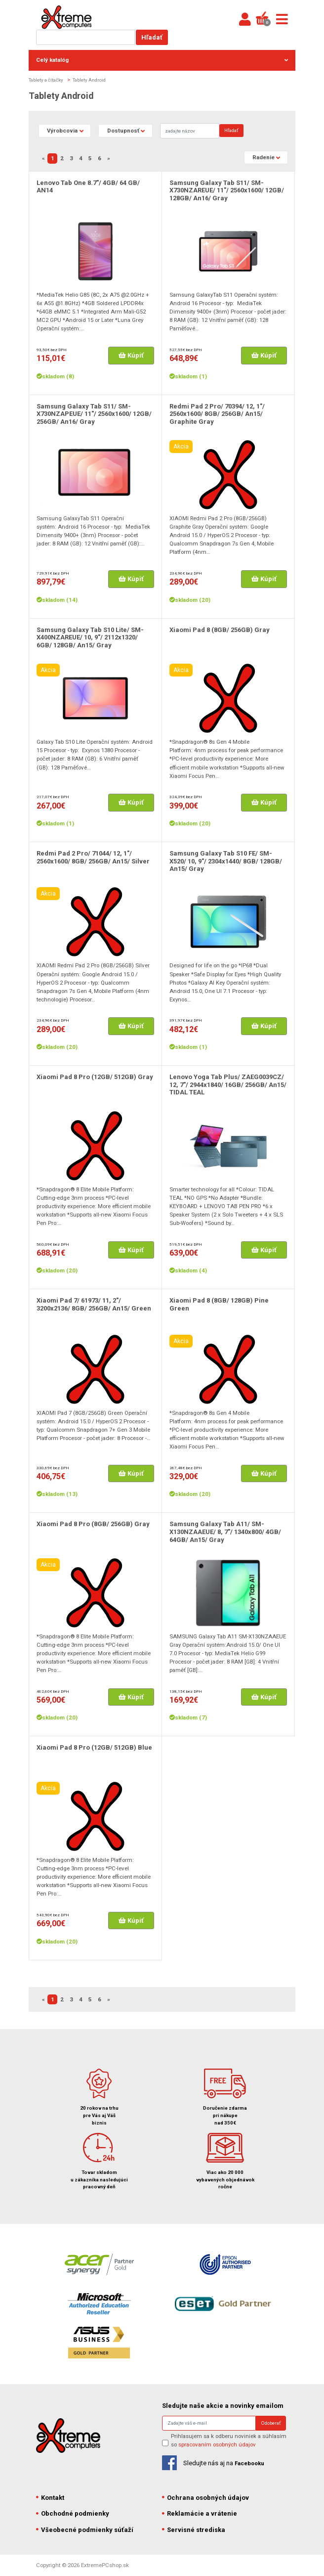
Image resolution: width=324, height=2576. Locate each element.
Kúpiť (131, 355)
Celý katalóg (162, 59)
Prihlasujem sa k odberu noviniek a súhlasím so (228, 2440)
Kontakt (50, 2497)
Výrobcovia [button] (62, 130)
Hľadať (151, 37)
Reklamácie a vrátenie (199, 2513)
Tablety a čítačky (46, 80)
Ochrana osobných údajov (205, 2497)
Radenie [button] (263, 157)
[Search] (189, 130)
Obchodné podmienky (72, 2513)
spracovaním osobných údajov (217, 2444)
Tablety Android (89, 80)
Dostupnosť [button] (123, 130)
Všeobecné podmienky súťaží (84, 2529)
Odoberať (271, 2423)
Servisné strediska (193, 2529)
